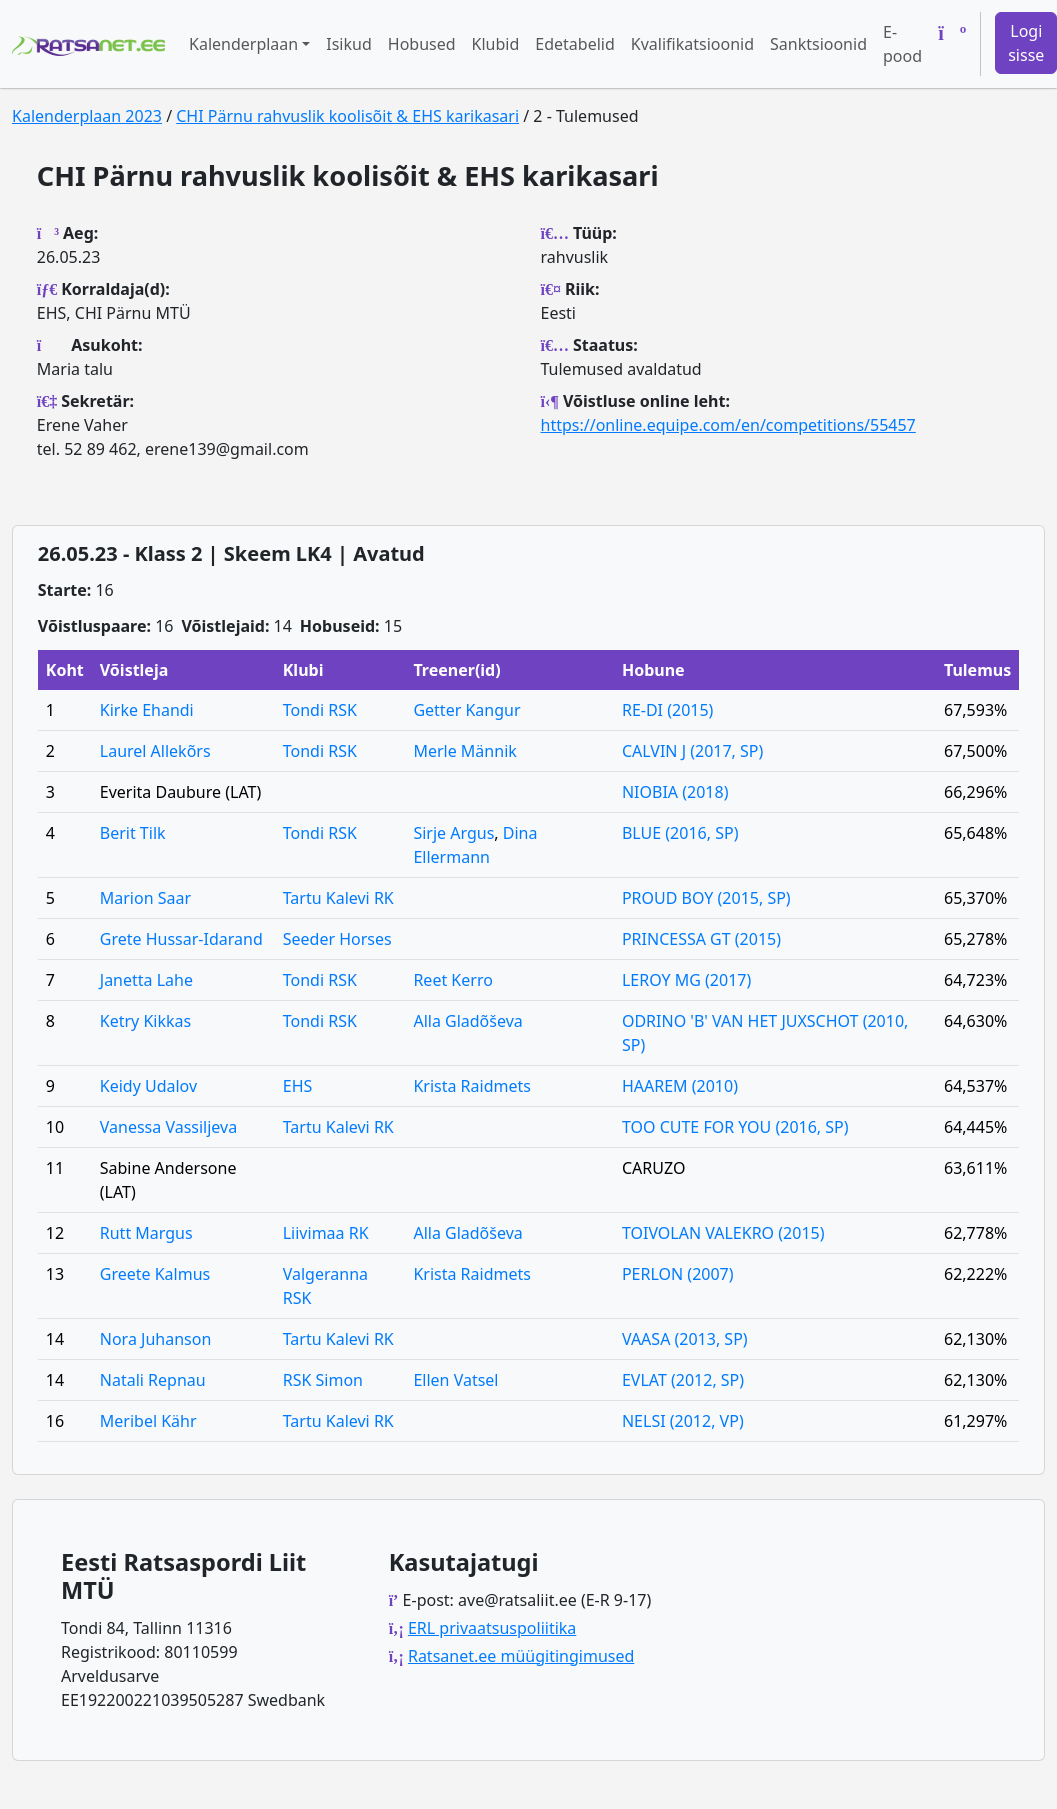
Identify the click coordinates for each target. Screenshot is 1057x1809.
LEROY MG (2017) (686, 980)
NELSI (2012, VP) (683, 1421)
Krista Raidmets (472, 1086)
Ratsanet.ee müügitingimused (521, 1656)
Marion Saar (145, 898)
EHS (298, 1086)
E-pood (902, 44)
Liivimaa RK (326, 1233)
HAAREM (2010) (680, 1086)
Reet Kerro (452, 980)
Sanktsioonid (818, 44)
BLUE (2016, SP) (680, 833)
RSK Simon (323, 1380)
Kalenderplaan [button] (243, 44)
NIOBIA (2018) (675, 792)
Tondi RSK (320, 710)
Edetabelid (574, 44)
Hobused (422, 44)
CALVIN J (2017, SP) (692, 751)
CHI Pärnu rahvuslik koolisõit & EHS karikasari (347, 116)
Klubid (496, 44)
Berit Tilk (133, 833)
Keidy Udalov (148, 1086)
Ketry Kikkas (145, 1021)
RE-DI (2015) (667, 710)
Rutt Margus (146, 1233)
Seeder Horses (337, 939)
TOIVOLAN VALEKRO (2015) (723, 1233)
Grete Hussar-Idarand (181, 939)
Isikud (349, 44)
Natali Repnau (153, 1380)
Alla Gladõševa (467, 1021)
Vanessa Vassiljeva (168, 1127)
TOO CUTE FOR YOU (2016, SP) (735, 1127)
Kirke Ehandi (147, 710)
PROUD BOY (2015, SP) (706, 898)
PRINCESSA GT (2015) (701, 939)
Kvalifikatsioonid (692, 44)
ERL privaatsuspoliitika (492, 1628)
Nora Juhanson (156, 1339)
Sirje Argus (453, 833)
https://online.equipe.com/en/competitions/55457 (728, 425)
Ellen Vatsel (455, 1380)
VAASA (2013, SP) (685, 1339)
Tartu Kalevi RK (338, 898)
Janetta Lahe (146, 980)
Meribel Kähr (148, 1421)
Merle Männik (464, 751)
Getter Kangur (466, 710)
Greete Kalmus (155, 1274)
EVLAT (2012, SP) (683, 1380)
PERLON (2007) (678, 1274)
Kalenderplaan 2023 (87, 116)
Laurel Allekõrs (155, 751)
